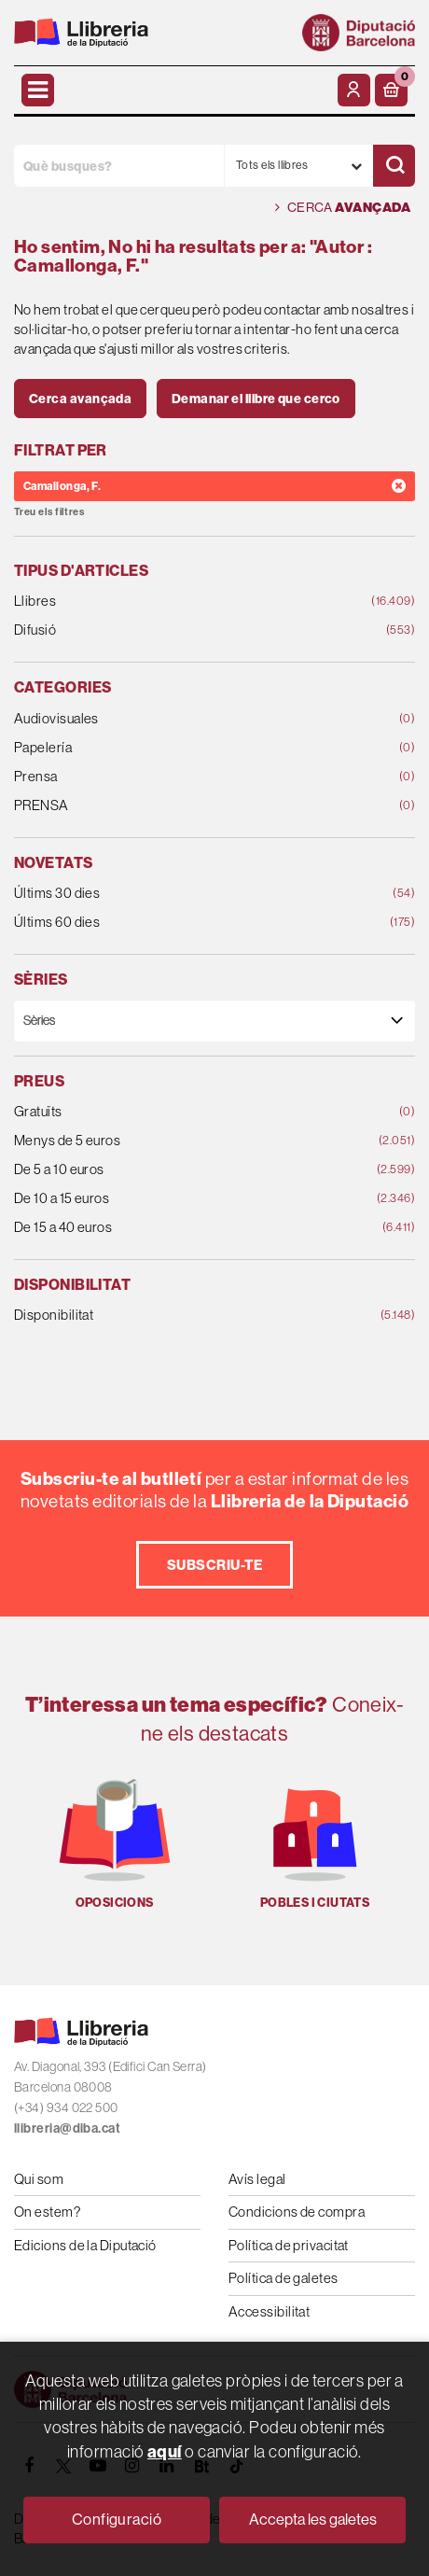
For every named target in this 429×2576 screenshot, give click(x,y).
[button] (391, 90)
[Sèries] (214, 1021)
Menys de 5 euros (178, 1141)
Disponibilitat (178, 1315)
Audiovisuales (178, 719)
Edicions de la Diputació (85, 2245)
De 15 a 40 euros (178, 1228)
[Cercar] (394, 166)
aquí (164, 2451)
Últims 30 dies (178, 893)
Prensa (178, 777)
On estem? (47, 2211)
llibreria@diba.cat (67, 2128)
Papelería (178, 748)
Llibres (178, 601)
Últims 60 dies (178, 922)
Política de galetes (283, 2278)
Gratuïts (178, 1112)
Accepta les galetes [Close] (313, 2519)
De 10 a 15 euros (178, 1199)
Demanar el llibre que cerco (256, 398)
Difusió (178, 630)
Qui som (38, 2179)
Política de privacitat (288, 2245)
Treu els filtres (49, 512)
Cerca (342, 208)
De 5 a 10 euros (178, 1170)
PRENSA (178, 806)
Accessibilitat (269, 2311)
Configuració (116, 2519)
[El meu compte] (354, 90)
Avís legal (257, 2179)
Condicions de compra (296, 2211)
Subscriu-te (214, 1565)
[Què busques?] (119, 166)
